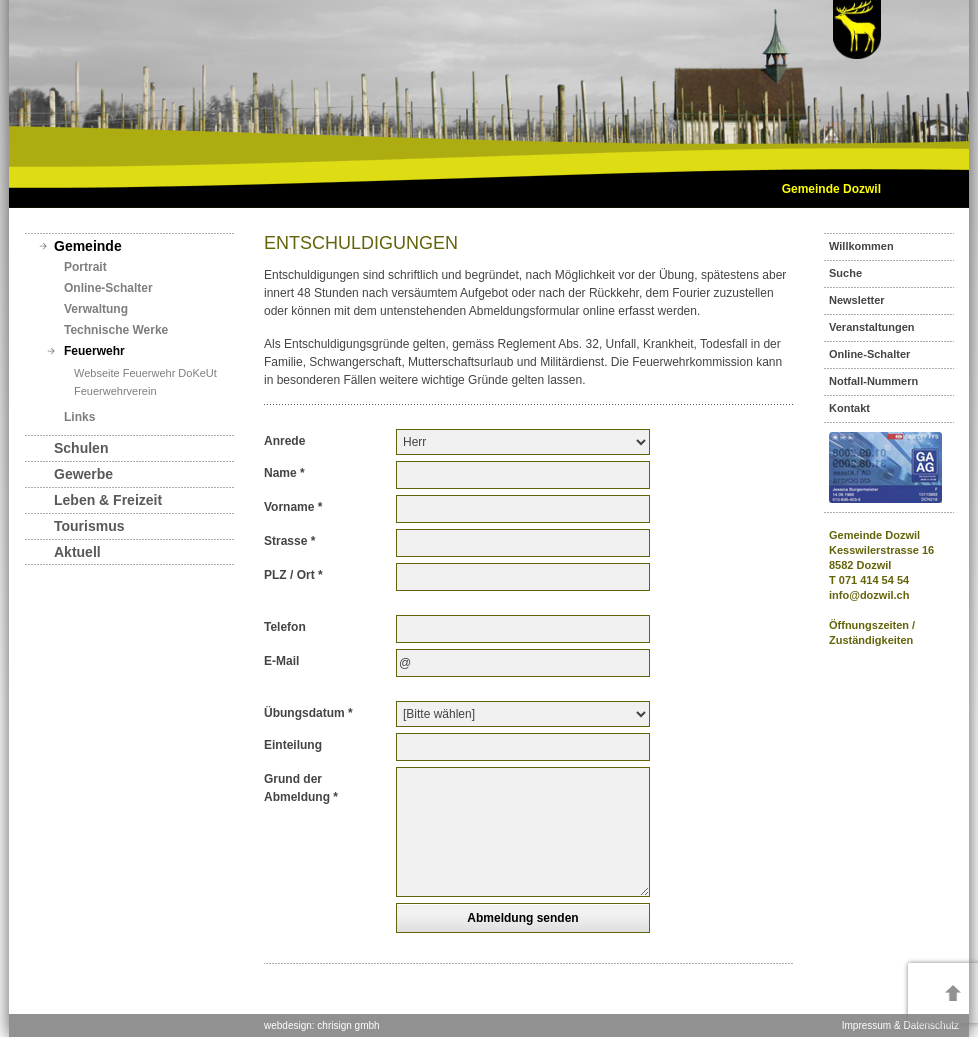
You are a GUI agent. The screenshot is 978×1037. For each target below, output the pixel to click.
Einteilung (293, 745)
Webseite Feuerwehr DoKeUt (145, 373)
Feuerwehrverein (115, 391)
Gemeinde (88, 246)
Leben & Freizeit (108, 500)
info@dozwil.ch (869, 595)
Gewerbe (83, 474)
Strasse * (289, 541)
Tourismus (89, 526)
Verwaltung (96, 309)
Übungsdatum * (308, 713)
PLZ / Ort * (293, 575)
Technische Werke (116, 330)
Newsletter (857, 300)
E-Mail (281, 661)
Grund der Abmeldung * (301, 788)
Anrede (284, 441)
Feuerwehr (94, 351)
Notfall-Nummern (873, 381)
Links (79, 417)
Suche (845, 273)
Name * (284, 473)
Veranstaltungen (872, 327)
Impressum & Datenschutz (900, 1025)
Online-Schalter (108, 288)
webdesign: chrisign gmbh (322, 1025)
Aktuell (77, 552)
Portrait (85, 267)
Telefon (285, 627)
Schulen (81, 448)
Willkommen (861, 246)
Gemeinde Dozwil (831, 189)
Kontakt (849, 408)
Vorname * (293, 507)
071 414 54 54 (874, 580)
